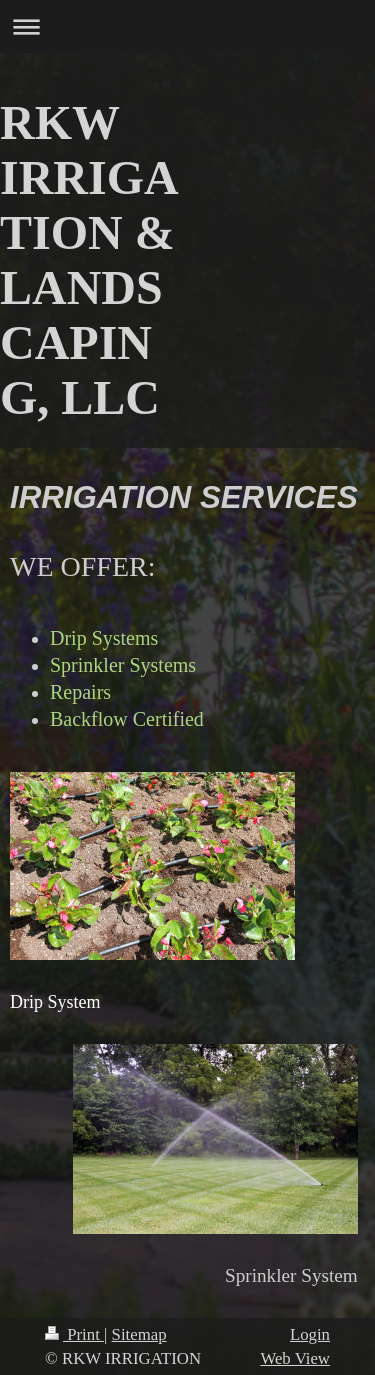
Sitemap (139, 1334)
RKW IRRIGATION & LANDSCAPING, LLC (89, 260)
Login (310, 1334)
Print (74, 1334)
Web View (295, 1358)
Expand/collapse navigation (187, 26)
